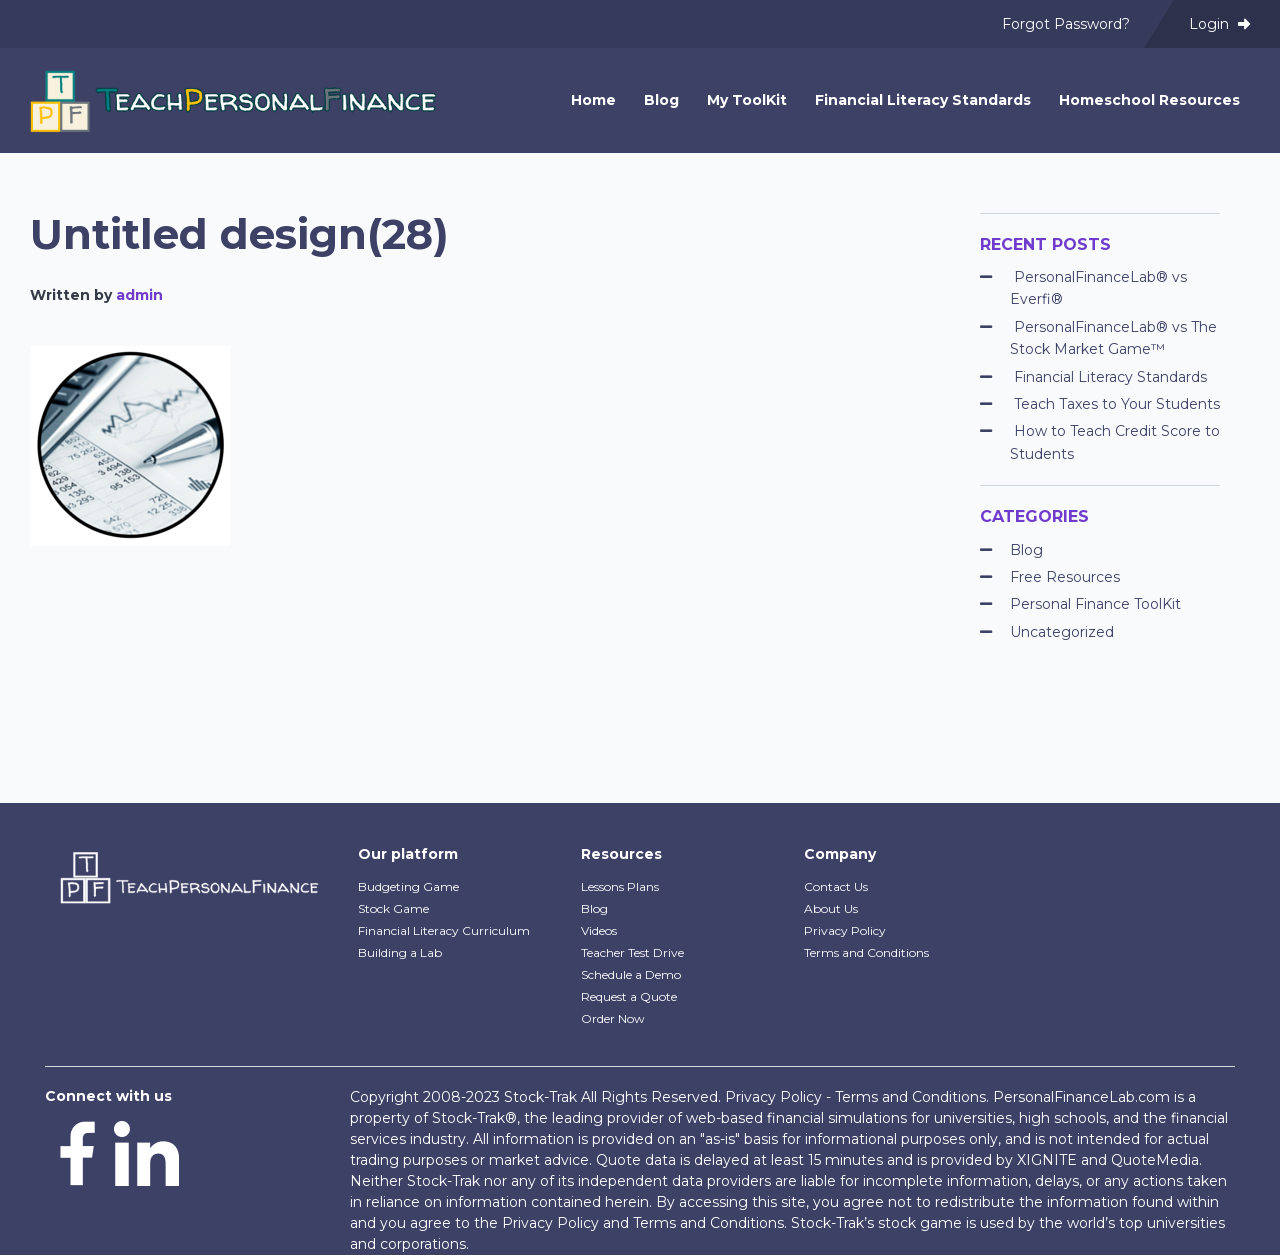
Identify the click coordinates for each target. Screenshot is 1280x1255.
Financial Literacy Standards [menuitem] (923, 100)
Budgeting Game (408, 886)
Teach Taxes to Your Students (1117, 404)
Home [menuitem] (593, 100)
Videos (599, 930)
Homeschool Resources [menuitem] (1149, 100)
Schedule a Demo (631, 974)
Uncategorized (1062, 632)
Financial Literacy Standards (1110, 377)
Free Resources (1065, 577)
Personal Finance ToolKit (1095, 604)
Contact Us (836, 886)
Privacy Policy (845, 930)
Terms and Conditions (866, 952)
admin (139, 295)
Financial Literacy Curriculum (444, 930)
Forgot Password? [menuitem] (1066, 24)
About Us (831, 908)
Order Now (613, 1018)
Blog (1026, 550)
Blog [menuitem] (661, 100)
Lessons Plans (620, 886)
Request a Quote (629, 996)
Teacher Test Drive (632, 952)
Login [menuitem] (1219, 24)
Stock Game (393, 908)
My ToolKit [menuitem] (747, 100)
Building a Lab (400, 952)
